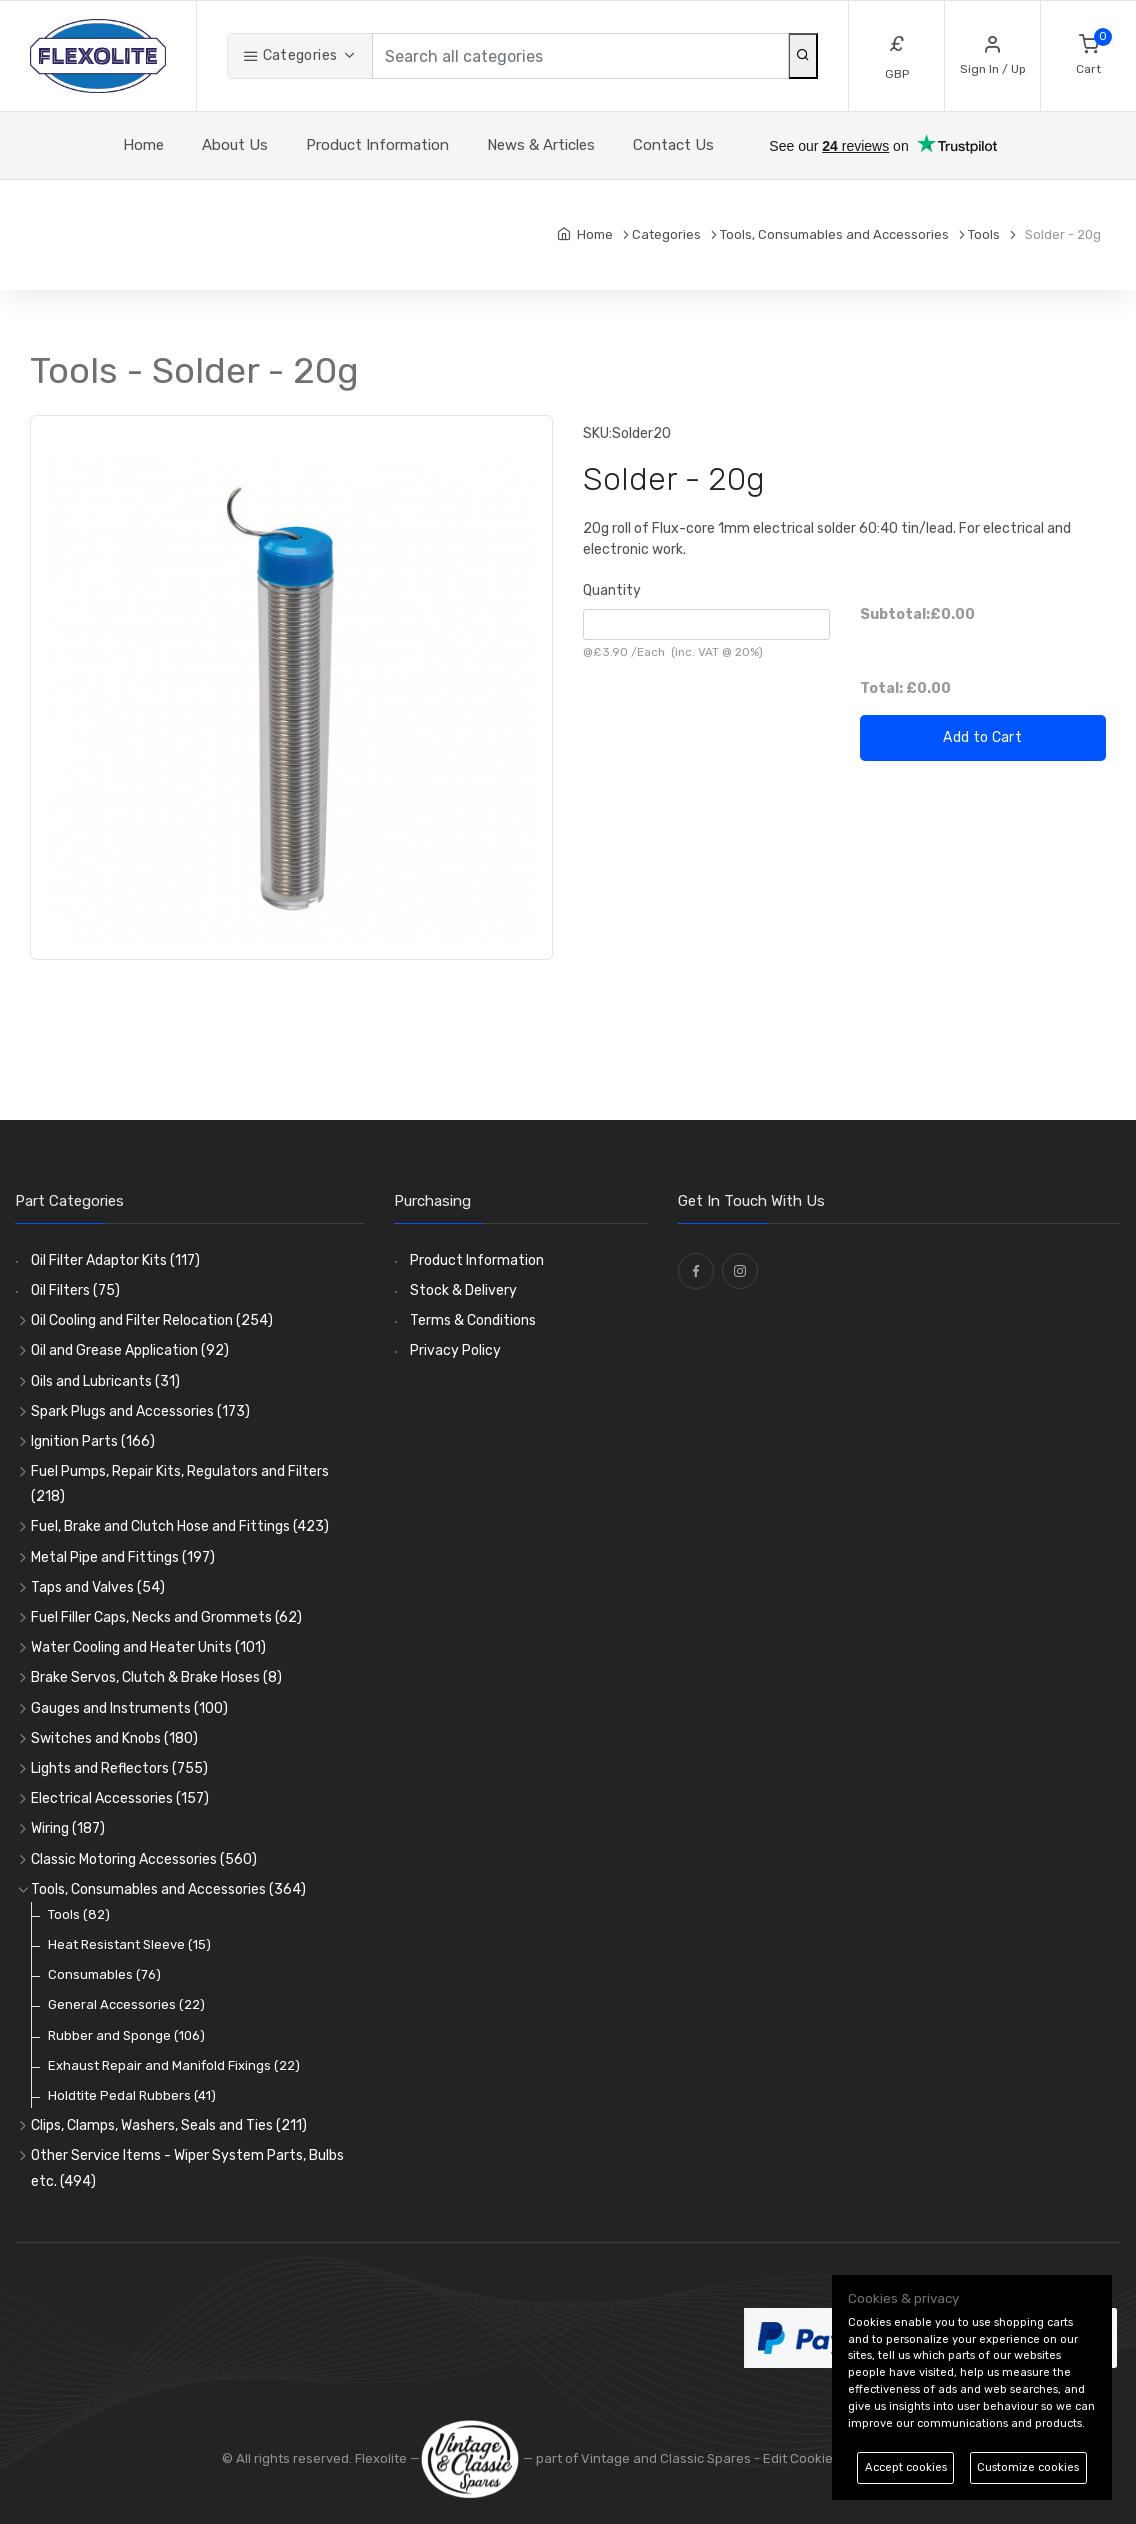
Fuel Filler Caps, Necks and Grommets (166, 1617)
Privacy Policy (455, 1350)
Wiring (68, 1828)
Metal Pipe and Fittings (123, 1557)
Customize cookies (1028, 2467)
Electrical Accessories (120, 1798)
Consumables (104, 1974)
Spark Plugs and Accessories (140, 1411)
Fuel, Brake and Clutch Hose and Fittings (180, 1526)
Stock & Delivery (463, 1290)
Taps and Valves (98, 1587)
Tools (79, 1914)
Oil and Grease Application (130, 1350)
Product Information (377, 145)
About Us (235, 145)
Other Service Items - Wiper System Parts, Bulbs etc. (187, 2168)
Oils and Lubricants (105, 1381)
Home (143, 145)
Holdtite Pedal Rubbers (132, 2095)
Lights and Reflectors (119, 1768)
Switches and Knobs (114, 1738)
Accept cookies (906, 2467)
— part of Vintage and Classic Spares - (591, 2458)
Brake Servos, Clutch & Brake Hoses (156, 1677)
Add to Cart (982, 737)
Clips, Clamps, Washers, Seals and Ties (169, 2125)
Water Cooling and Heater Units (148, 1647)
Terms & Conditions (473, 1320)
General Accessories (126, 2004)
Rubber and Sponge (126, 2035)
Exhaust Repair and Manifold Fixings (174, 2065)
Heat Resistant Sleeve (129, 1944)
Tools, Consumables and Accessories (168, 1889)
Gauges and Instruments (129, 1708)
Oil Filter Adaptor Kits (115, 1260)
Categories (290, 55)
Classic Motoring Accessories (144, 1859)
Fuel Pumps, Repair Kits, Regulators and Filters (180, 1484)
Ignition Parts (93, 1441)
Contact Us (673, 145)
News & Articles (541, 145)
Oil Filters (75, 1290)
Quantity (612, 590)
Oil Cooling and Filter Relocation (152, 1320)
